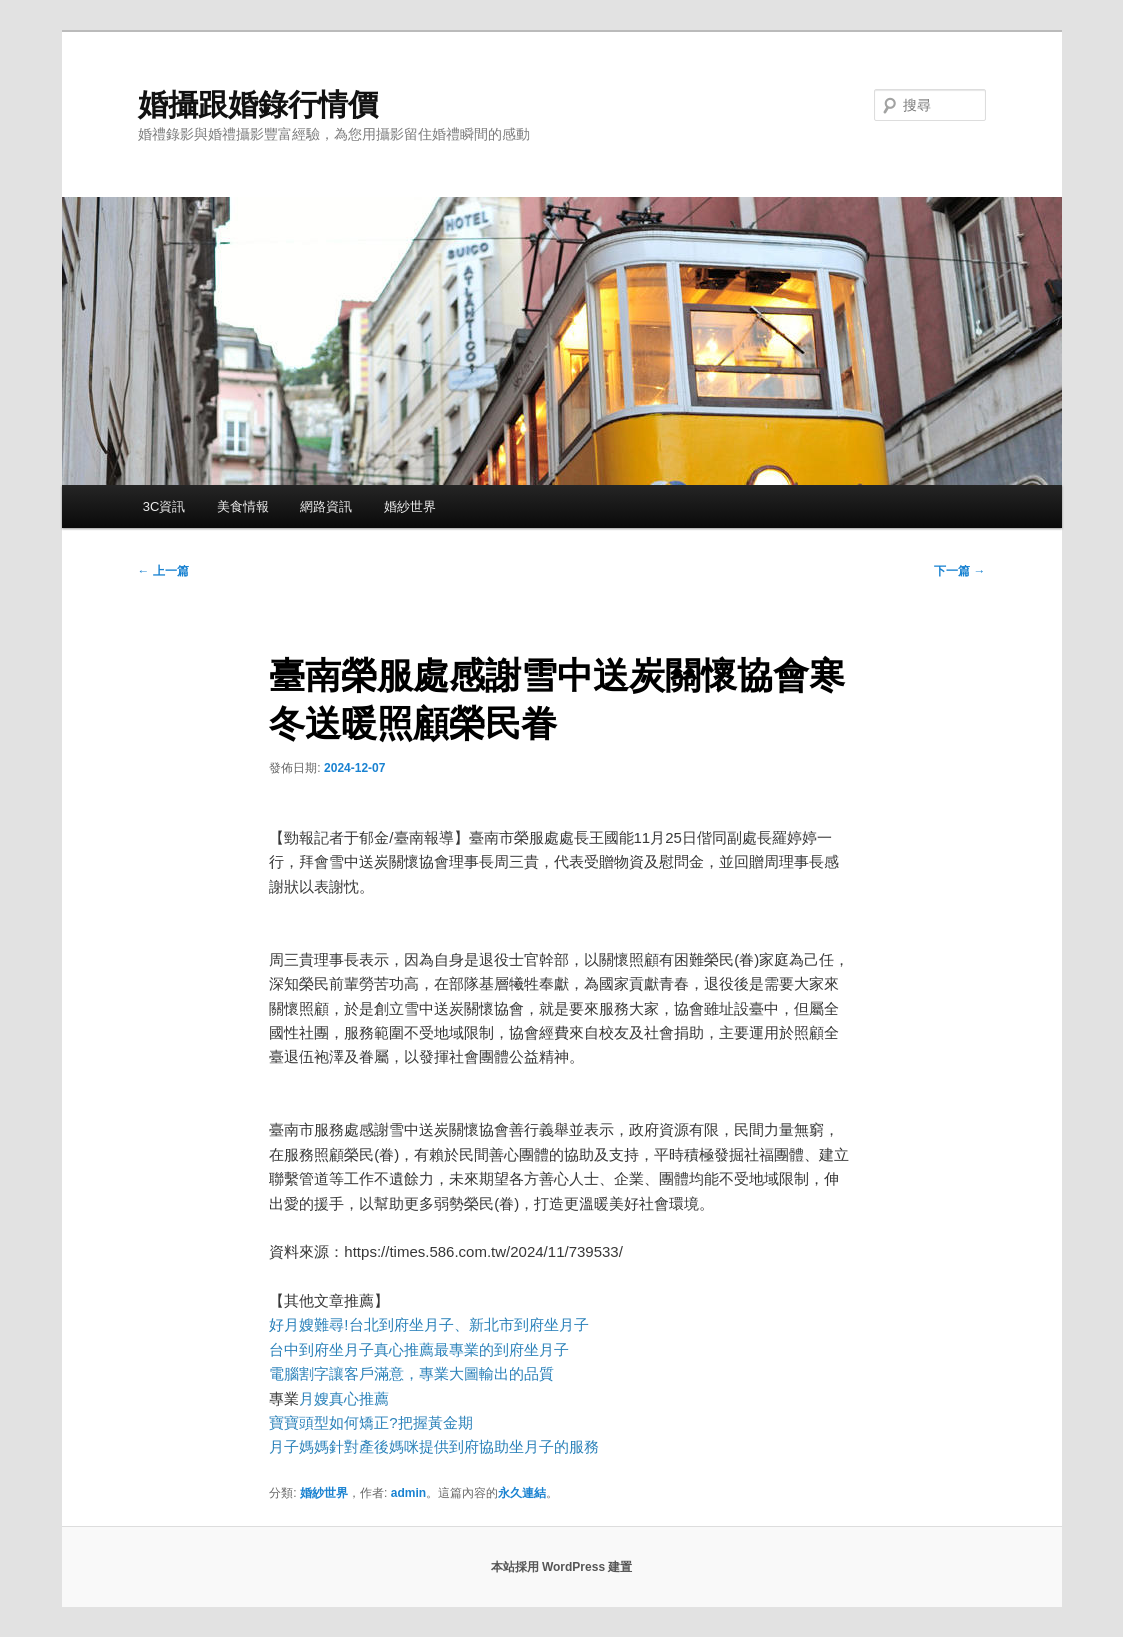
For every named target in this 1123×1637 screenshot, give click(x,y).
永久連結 (522, 1493)
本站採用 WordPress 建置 (562, 1567)
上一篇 (163, 571)
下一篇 (959, 571)
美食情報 (243, 506)
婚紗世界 (410, 506)
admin (408, 1493)
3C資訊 (164, 506)
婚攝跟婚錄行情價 (258, 104)
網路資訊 (326, 506)
